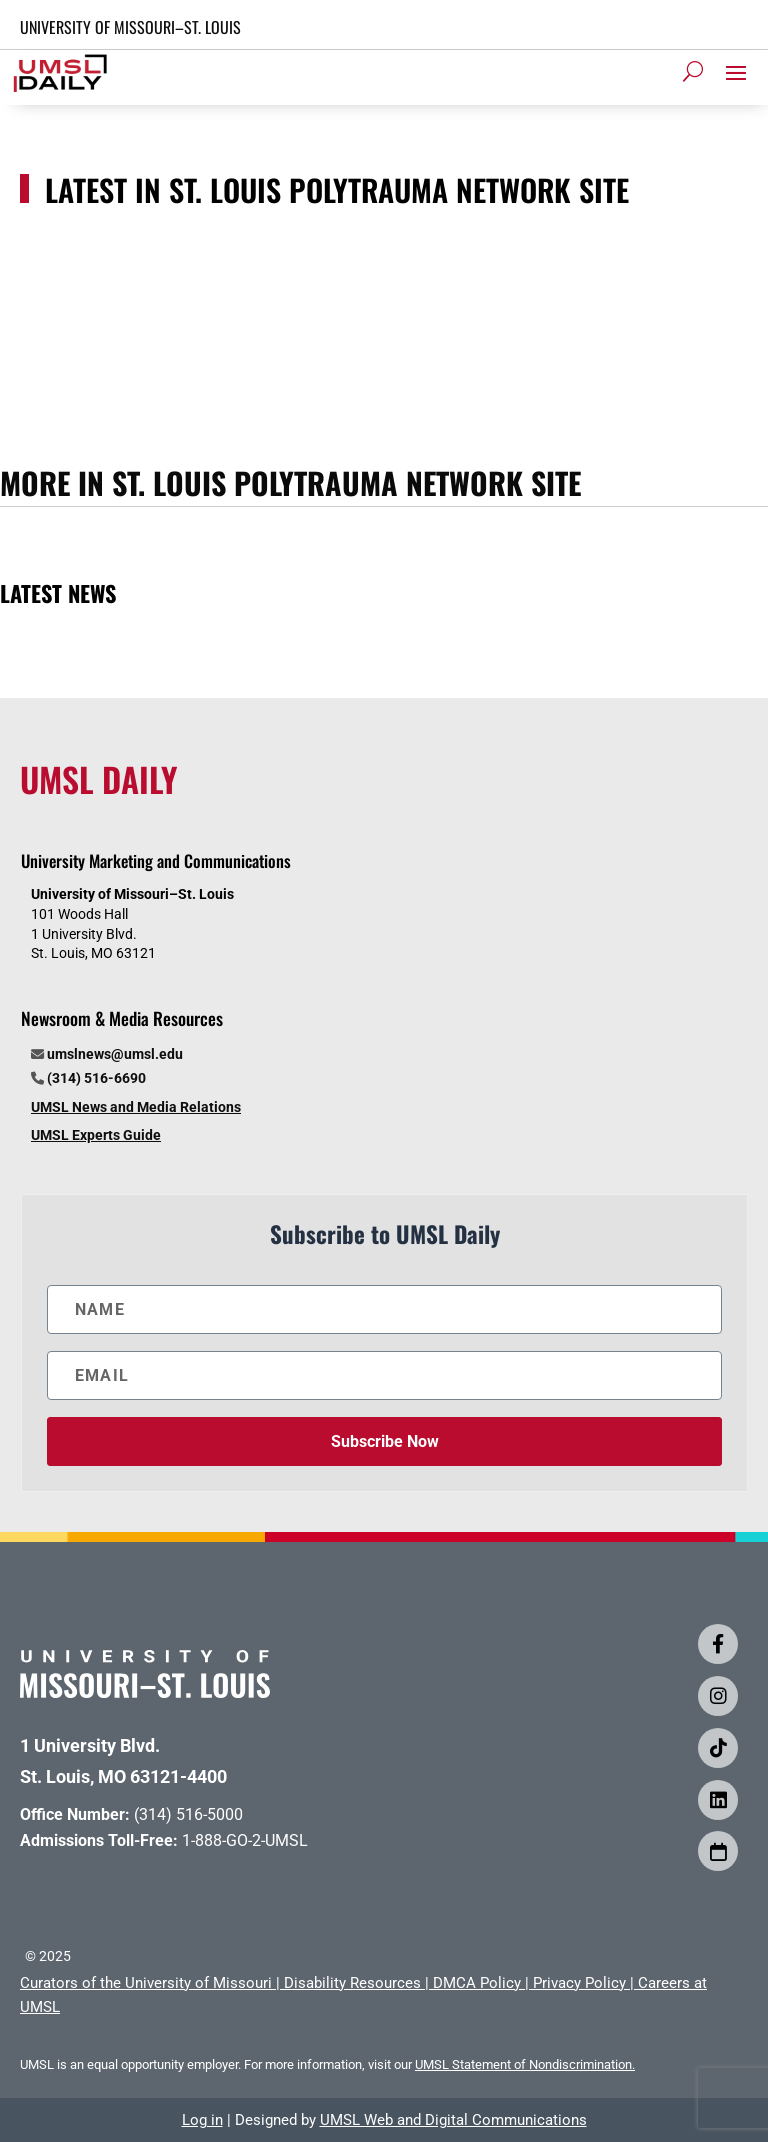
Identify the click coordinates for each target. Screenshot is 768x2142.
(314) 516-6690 (96, 1078)
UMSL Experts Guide (96, 1135)
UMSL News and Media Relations (136, 1107)
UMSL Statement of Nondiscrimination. (525, 2064)
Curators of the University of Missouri (146, 1983)
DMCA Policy (477, 1983)
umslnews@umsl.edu (115, 1054)
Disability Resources (352, 1983)
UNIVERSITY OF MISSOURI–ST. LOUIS (130, 27)
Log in (202, 2120)
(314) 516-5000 (188, 1814)
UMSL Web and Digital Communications (453, 2120)
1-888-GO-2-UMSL (245, 1840)
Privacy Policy (579, 1983)
